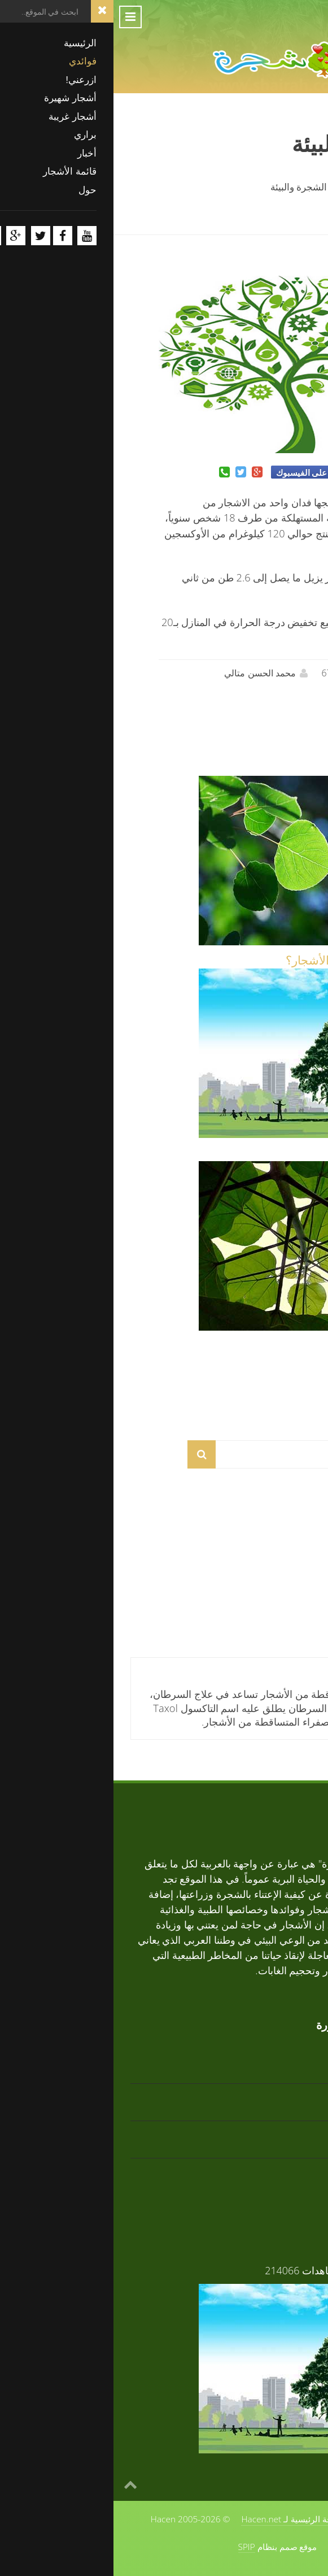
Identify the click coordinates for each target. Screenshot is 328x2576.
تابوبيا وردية (286, 1609)
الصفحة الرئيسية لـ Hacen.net (182, 2519)
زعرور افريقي (281, 2169)
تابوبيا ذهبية (286, 1534)
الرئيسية (294, 186)
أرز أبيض (292, 1572)
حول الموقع (270, 2519)
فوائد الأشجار (278, 1153)
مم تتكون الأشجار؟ (265, 1345)
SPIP (133, 2546)
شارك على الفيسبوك (199, 472)
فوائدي (245, 186)
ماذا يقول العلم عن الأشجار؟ (241, 960)
